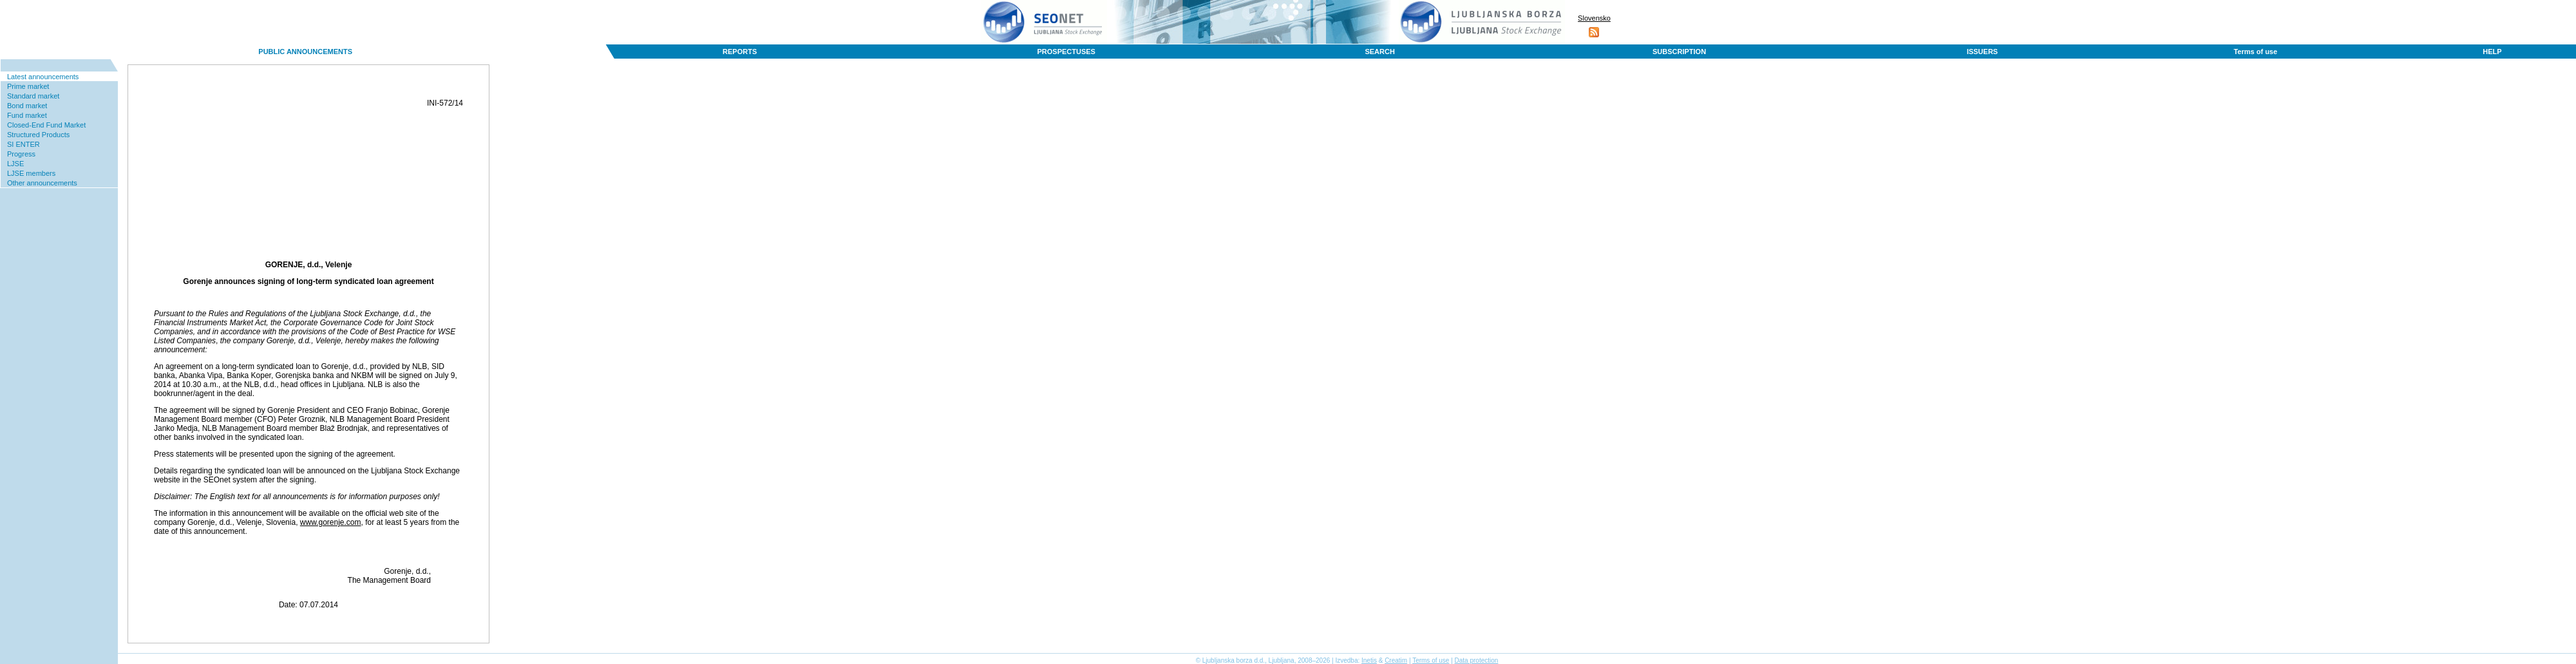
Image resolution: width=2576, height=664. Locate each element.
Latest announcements (43, 77)
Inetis (1369, 660)
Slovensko (1594, 18)
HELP (2492, 51)
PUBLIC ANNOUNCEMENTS (305, 51)
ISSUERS (1982, 51)
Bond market (27, 105)
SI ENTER (23, 144)
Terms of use (2255, 51)
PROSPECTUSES (1066, 51)
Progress (21, 154)
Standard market (33, 96)
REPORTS (740, 51)
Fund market (27, 115)
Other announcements (42, 183)
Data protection (1477, 660)
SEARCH (1379, 51)
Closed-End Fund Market (46, 125)
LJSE (15, 163)
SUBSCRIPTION (1679, 51)
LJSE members (31, 173)
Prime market (28, 86)
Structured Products (38, 134)
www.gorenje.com (330, 522)
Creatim (1396, 660)
